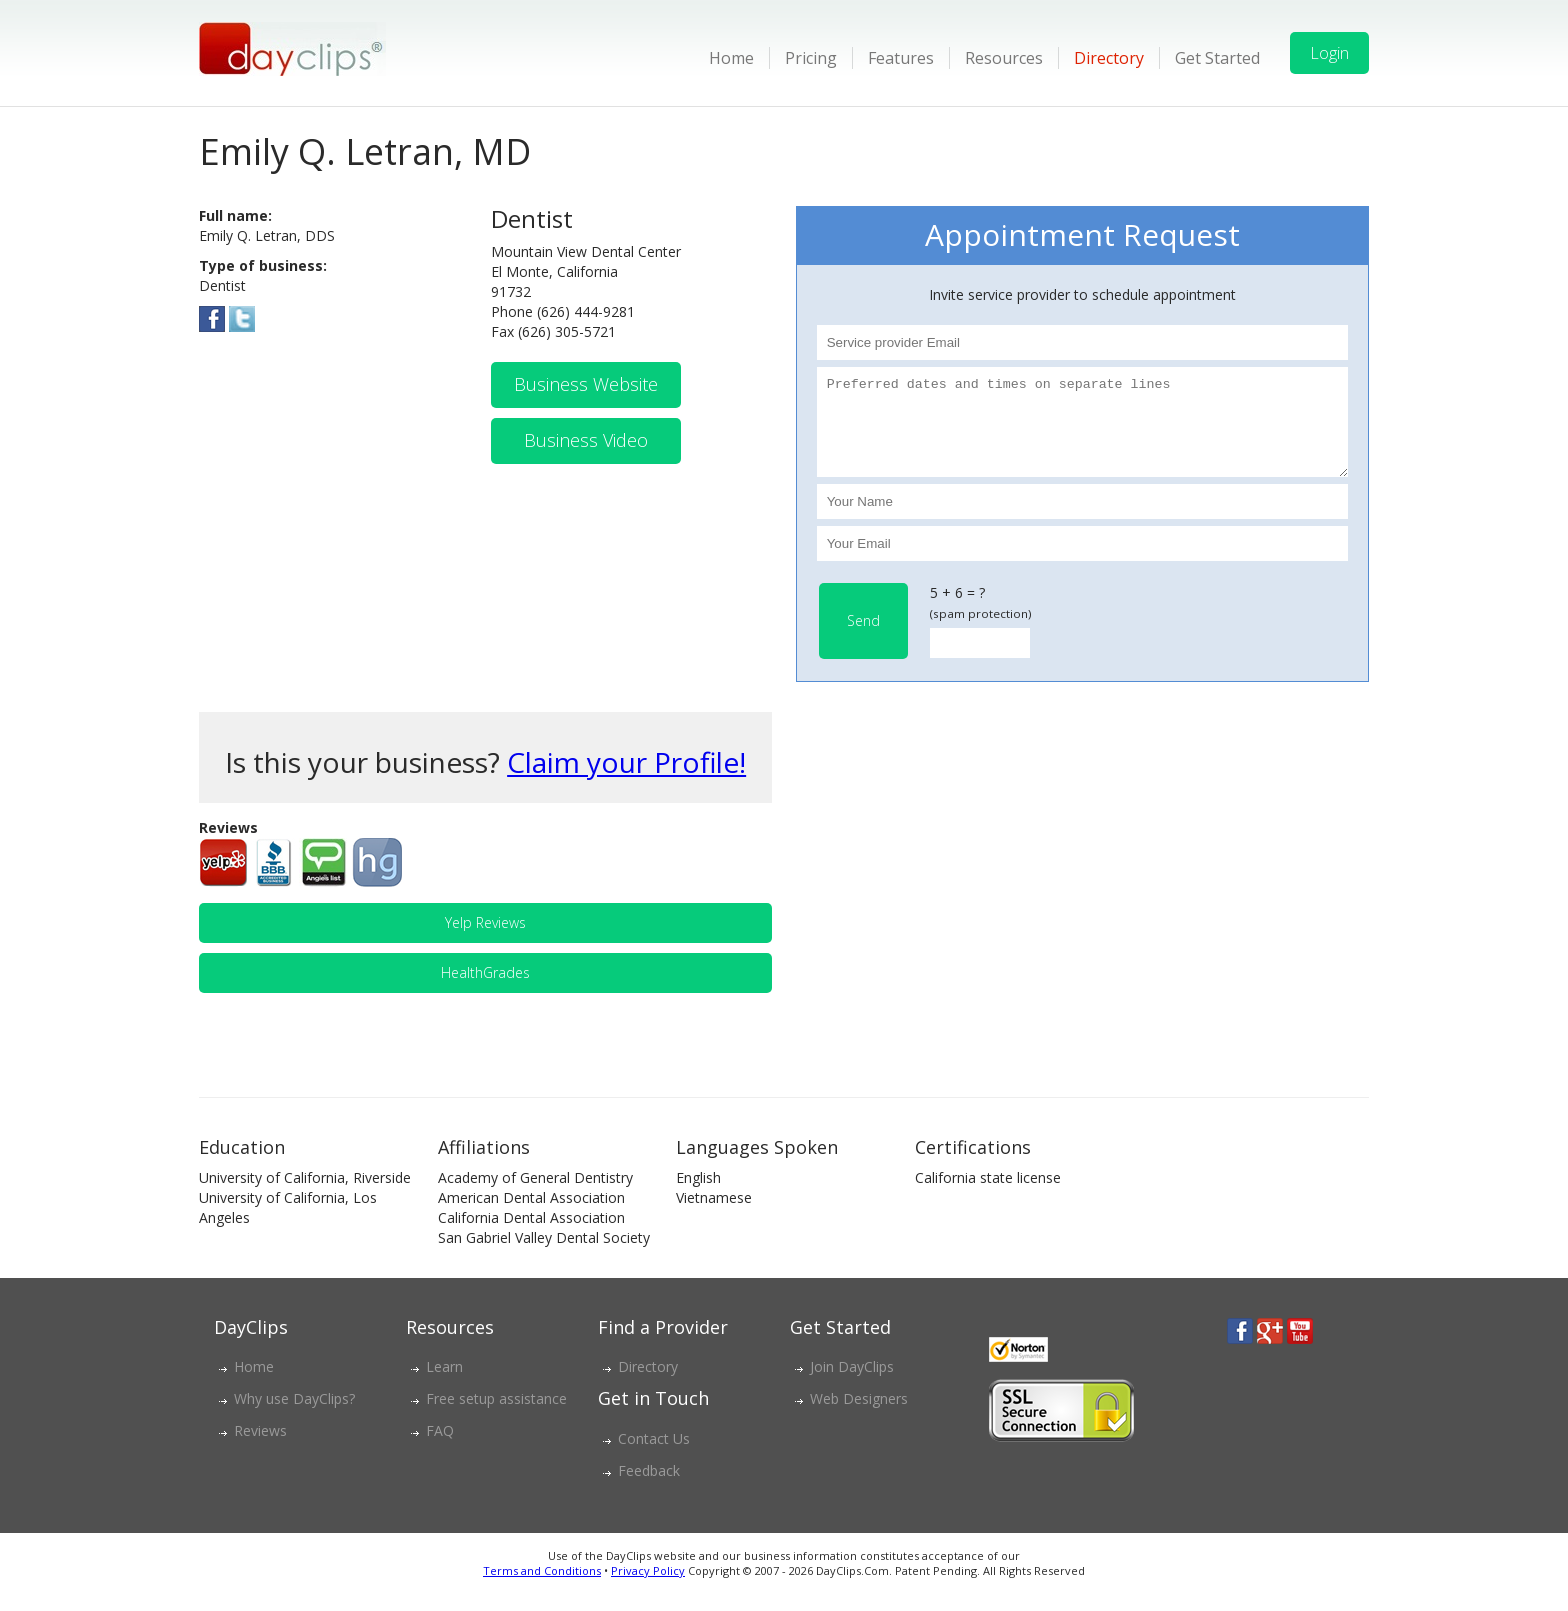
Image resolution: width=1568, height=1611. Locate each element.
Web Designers (859, 1416)
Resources (1004, 58)
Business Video (586, 440)
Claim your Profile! (626, 780)
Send (863, 638)
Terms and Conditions (542, 1588)
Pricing (811, 58)
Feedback (649, 1488)
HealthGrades (485, 990)
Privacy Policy (648, 1588)
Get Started (1217, 58)
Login (1329, 53)
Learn (444, 1384)
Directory (1109, 58)
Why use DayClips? (294, 1416)
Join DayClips (852, 1384)
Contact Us (654, 1456)
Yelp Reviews (485, 940)
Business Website (586, 384)
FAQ (440, 1448)
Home (731, 58)
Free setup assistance (496, 1416)
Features (901, 58)
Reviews (260, 1448)
